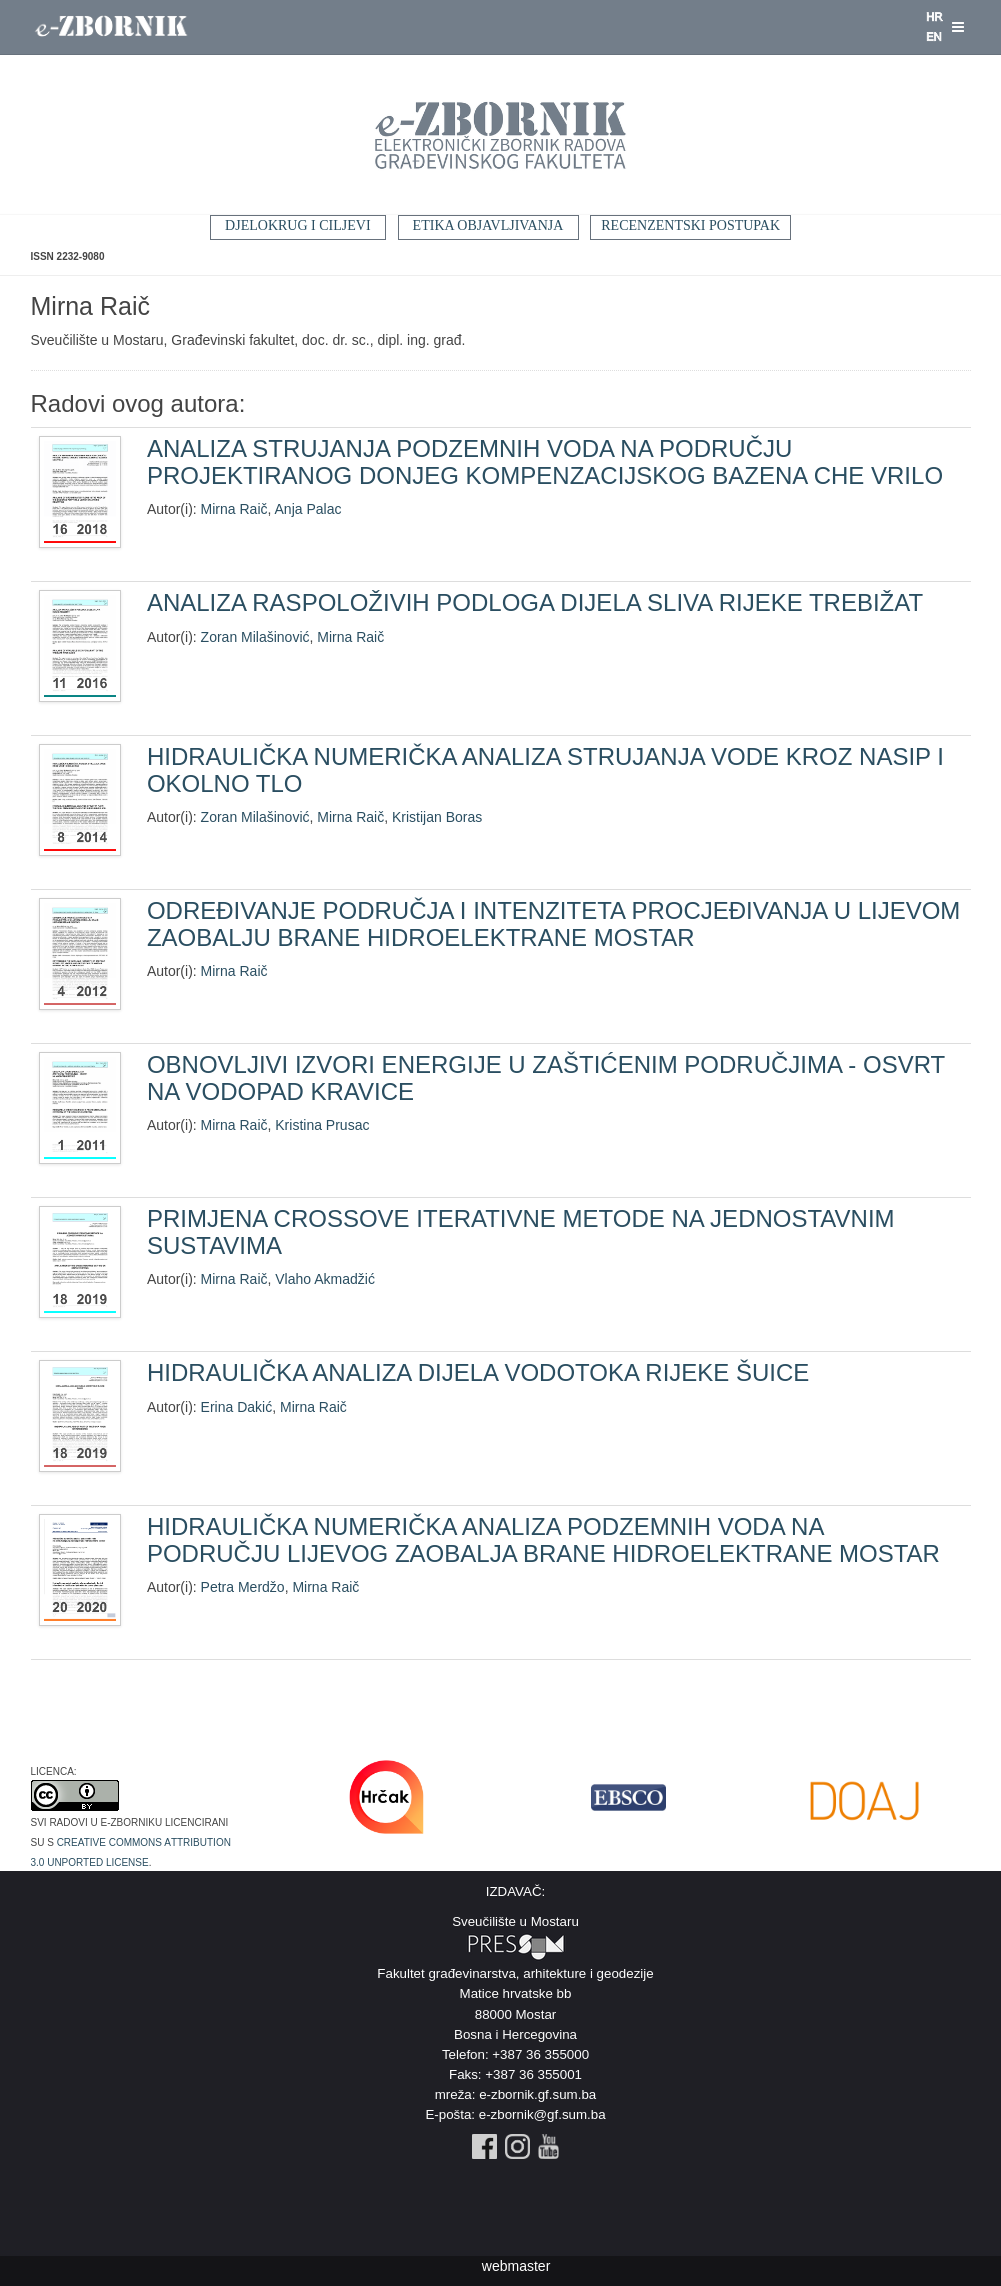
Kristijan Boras (437, 817)
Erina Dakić (237, 1407)
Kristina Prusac (322, 1125)
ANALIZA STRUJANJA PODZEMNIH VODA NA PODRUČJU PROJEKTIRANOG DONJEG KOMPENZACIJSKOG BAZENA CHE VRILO (545, 461)
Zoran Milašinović (255, 637)
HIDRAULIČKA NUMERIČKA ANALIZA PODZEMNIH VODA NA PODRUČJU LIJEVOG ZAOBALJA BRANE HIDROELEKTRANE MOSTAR (543, 1539)
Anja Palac (308, 509)
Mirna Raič (234, 509)
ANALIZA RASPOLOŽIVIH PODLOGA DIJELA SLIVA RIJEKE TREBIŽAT (535, 602)
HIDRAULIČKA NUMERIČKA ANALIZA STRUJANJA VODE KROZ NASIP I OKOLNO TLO (545, 769)
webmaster (516, 2266)
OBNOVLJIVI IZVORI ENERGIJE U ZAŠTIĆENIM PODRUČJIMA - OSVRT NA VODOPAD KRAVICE (546, 1077)
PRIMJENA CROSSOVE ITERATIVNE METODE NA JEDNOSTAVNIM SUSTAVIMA (521, 1231)
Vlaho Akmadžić (325, 1279)
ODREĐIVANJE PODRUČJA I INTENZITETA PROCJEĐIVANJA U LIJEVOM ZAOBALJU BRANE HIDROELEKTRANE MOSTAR (553, 923)
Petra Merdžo (243, 1587)
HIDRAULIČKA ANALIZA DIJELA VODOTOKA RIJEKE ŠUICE (478, 1372)
